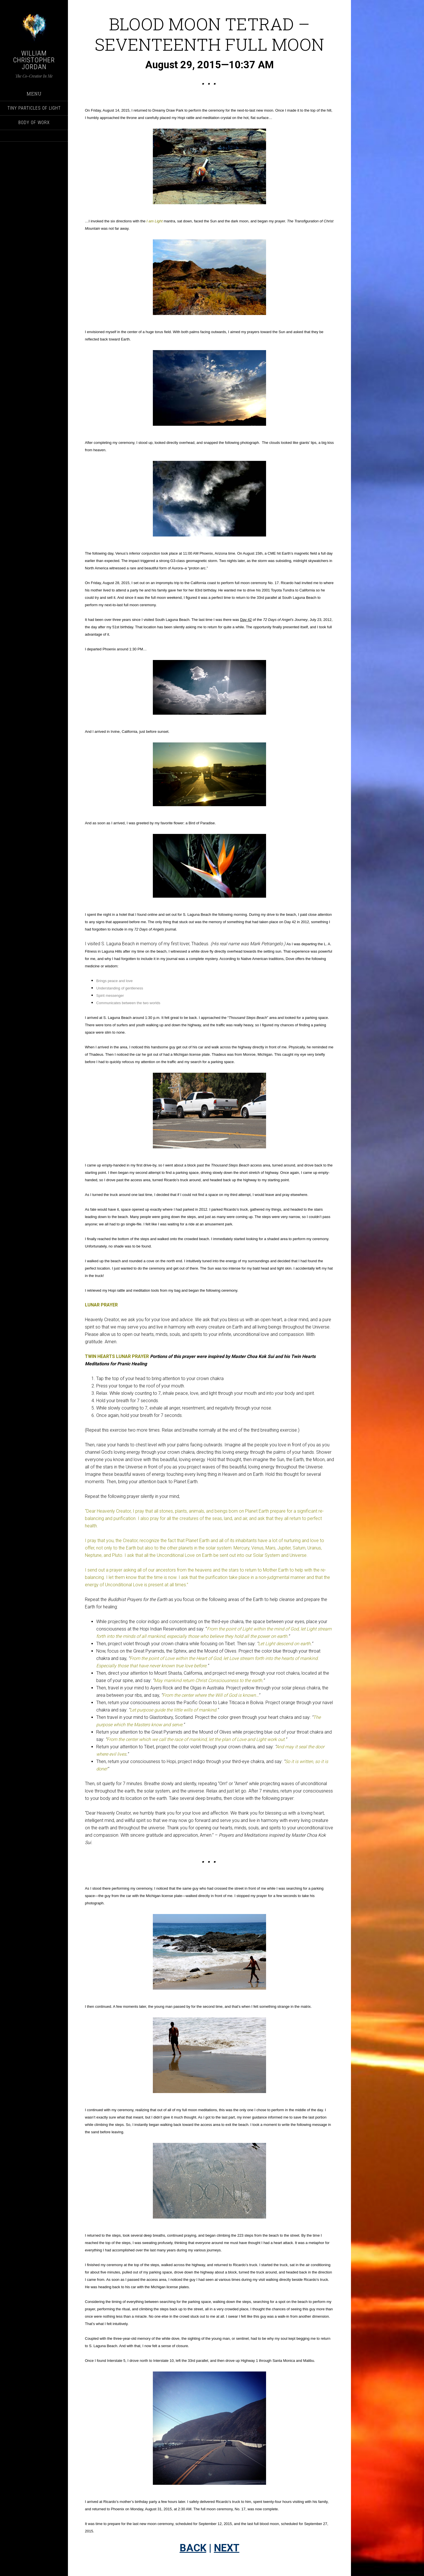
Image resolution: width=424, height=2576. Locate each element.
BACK (193, 2548)
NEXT (226, 2548)
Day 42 (246, 620)
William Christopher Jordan (34, 60)
